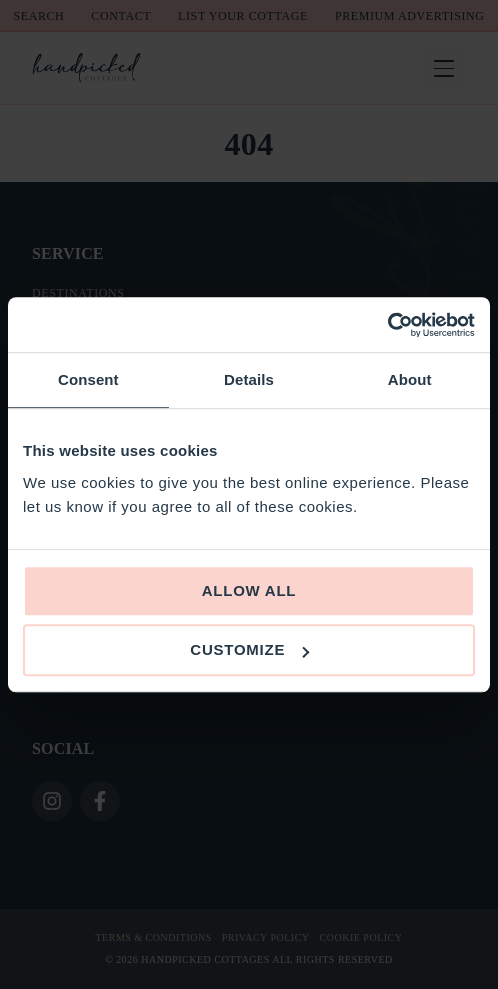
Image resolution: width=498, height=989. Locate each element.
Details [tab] (249, 379)
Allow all (249, 590)
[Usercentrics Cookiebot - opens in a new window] (387, 325)
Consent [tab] (88, 379)
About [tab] (410, 379)
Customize (249, 649)
